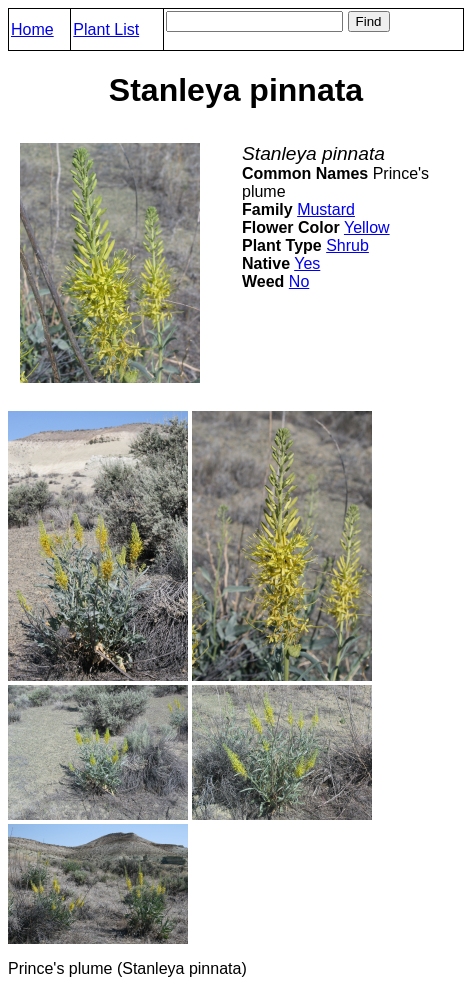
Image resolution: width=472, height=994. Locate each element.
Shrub (347, 245)
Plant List (106, 29)
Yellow (367, 227)
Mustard (326, 209)
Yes (307, 263)
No (299, 281)
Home (32, 29)
